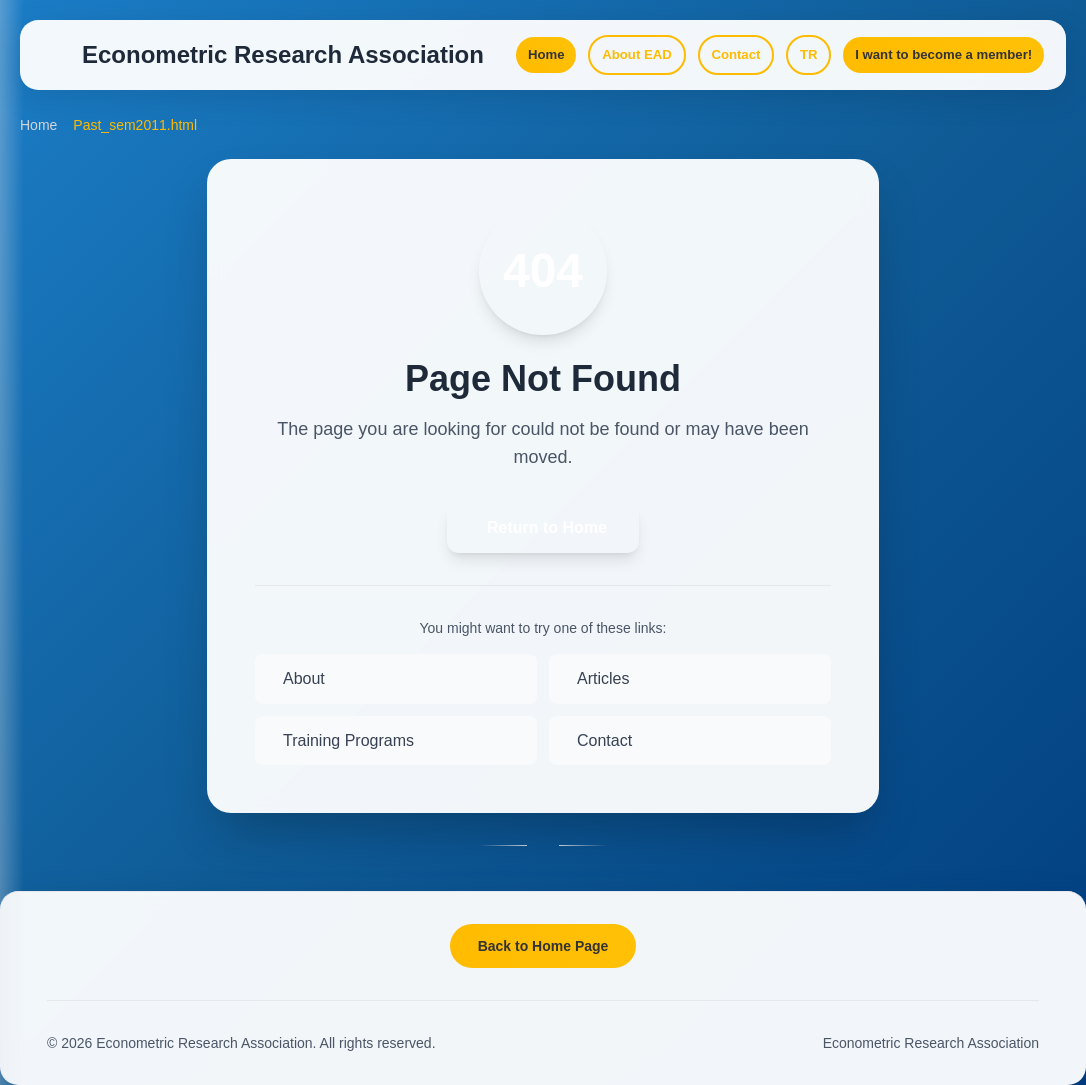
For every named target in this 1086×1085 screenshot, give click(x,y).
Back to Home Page (543, 946)
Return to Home (547, 552)
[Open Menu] (60, 64)
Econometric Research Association (931, 1043)
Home (38, 150)
